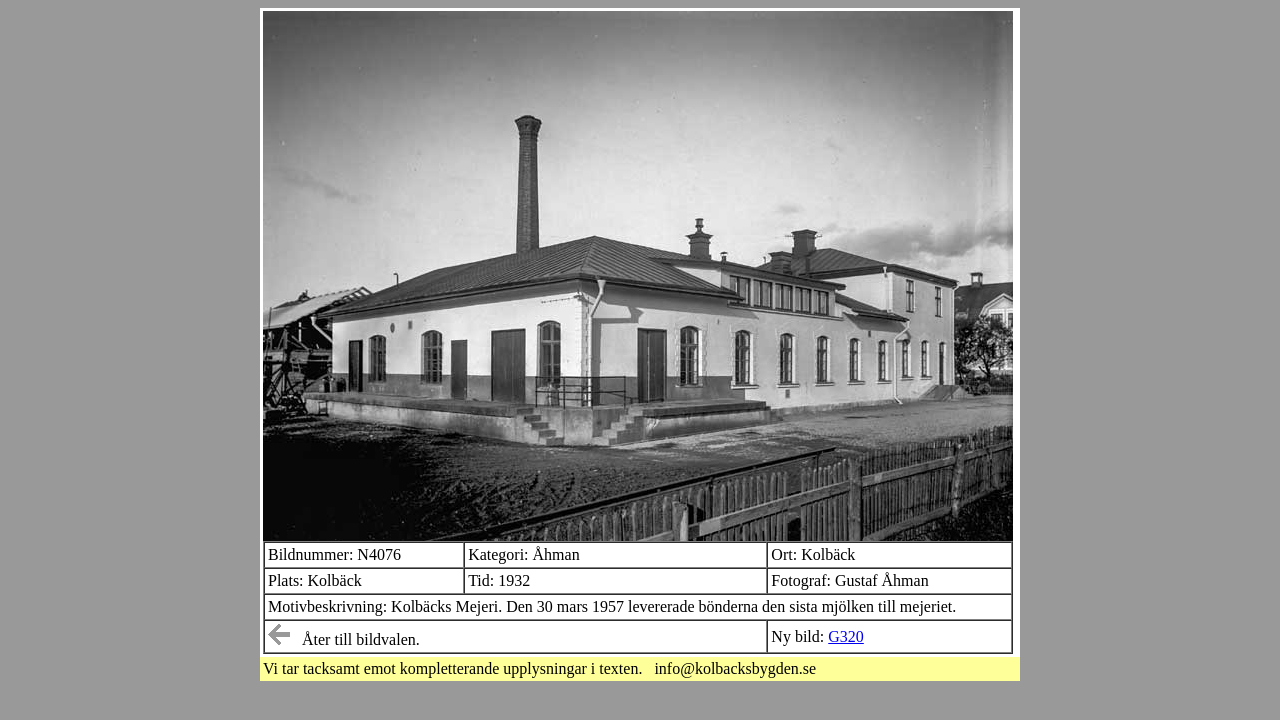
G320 (846, 636)
